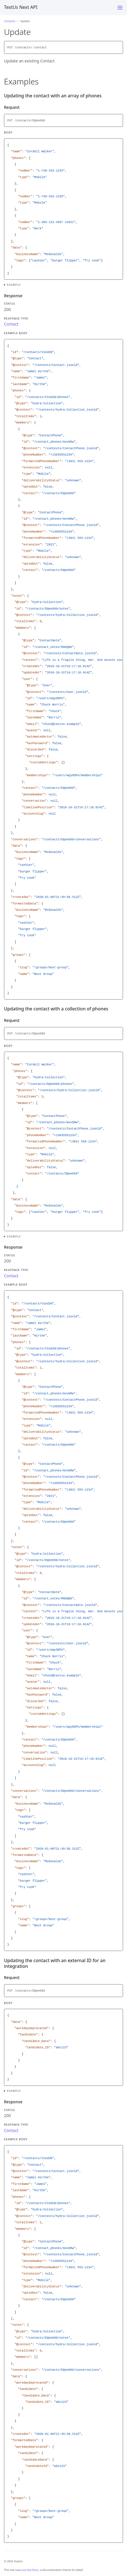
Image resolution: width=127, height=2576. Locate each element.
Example (14, 285)
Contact (11, 324)
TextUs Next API (20, 7)
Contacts (9, 21)
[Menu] (120, 7)
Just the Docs (30, 2570)
